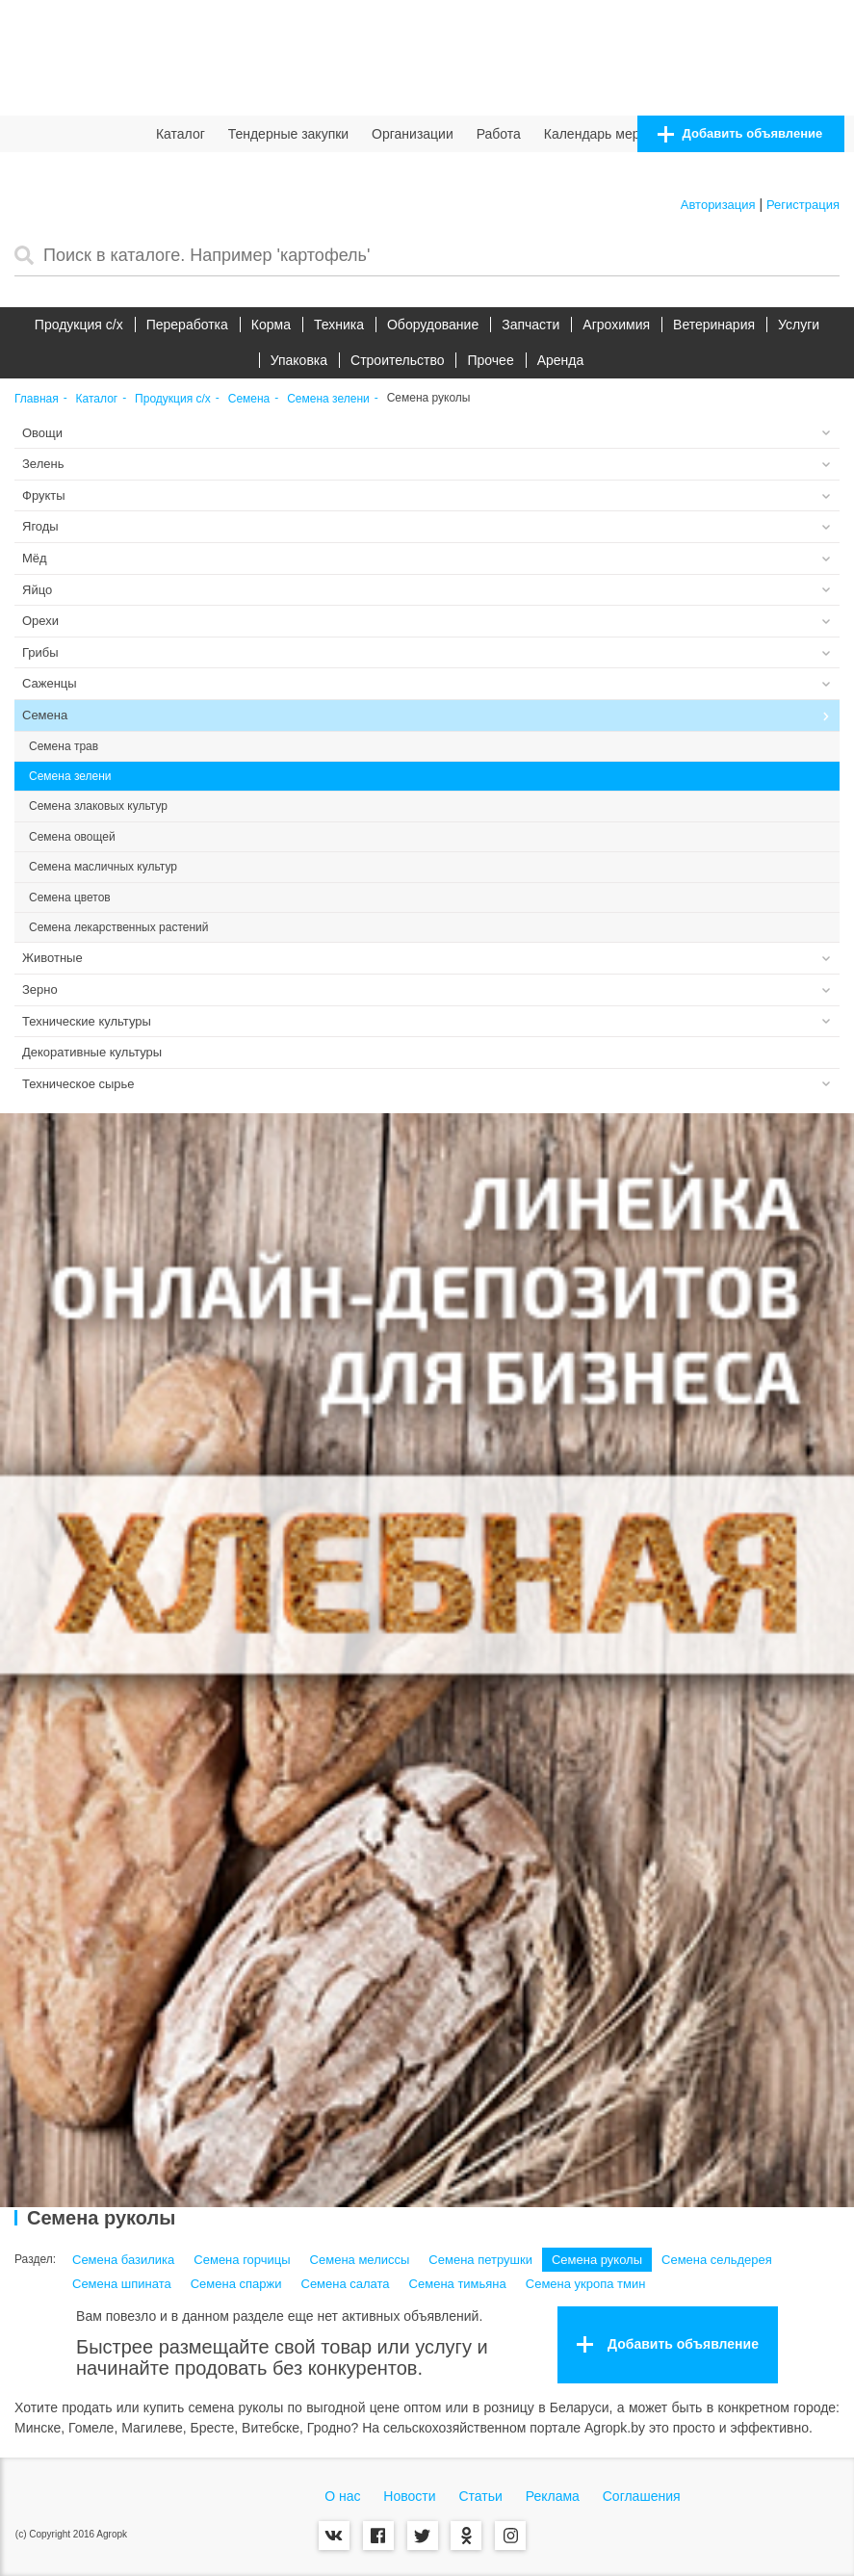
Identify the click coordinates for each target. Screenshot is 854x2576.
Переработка (187, 324)
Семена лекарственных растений (118, 927)
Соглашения (642, 2496)
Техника (339, 324)
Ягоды (40, 526)
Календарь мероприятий (621, 134)
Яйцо (37, 590)
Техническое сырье (78, 1084)
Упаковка (299, 360)
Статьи (480, 2496)
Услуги (798, 324)
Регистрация (803, 204)
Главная (36, 399)
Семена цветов (70, 897)
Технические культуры (86, 1021)
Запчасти (530, 324)
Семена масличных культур (103, 866)
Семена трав (63, 746)
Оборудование (433, 324)
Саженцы (49, 683)
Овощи (42, 433)
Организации (412, 134)
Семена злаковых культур (98, 806)
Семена (249, 399)
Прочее (490, 360)
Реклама (553, 2496)
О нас (342, 2496)
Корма (271, 324)
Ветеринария (714, 324)
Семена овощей (72, 837)
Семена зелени (328, 399)
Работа (499, 134)
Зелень (43, 463)
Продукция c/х (79, 324)
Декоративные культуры (92, 1052)
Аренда (560, 360)
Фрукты (43, 495)
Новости (409, 2496)
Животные (52, 957)
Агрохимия (616, 324)
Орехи (40, 620)
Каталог (180, 134)
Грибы (40, 652)
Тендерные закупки (288, 134)
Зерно (40, 989)
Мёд (34, 558)
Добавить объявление (740, 134)
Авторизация (718, 204)
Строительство (397, 360)
